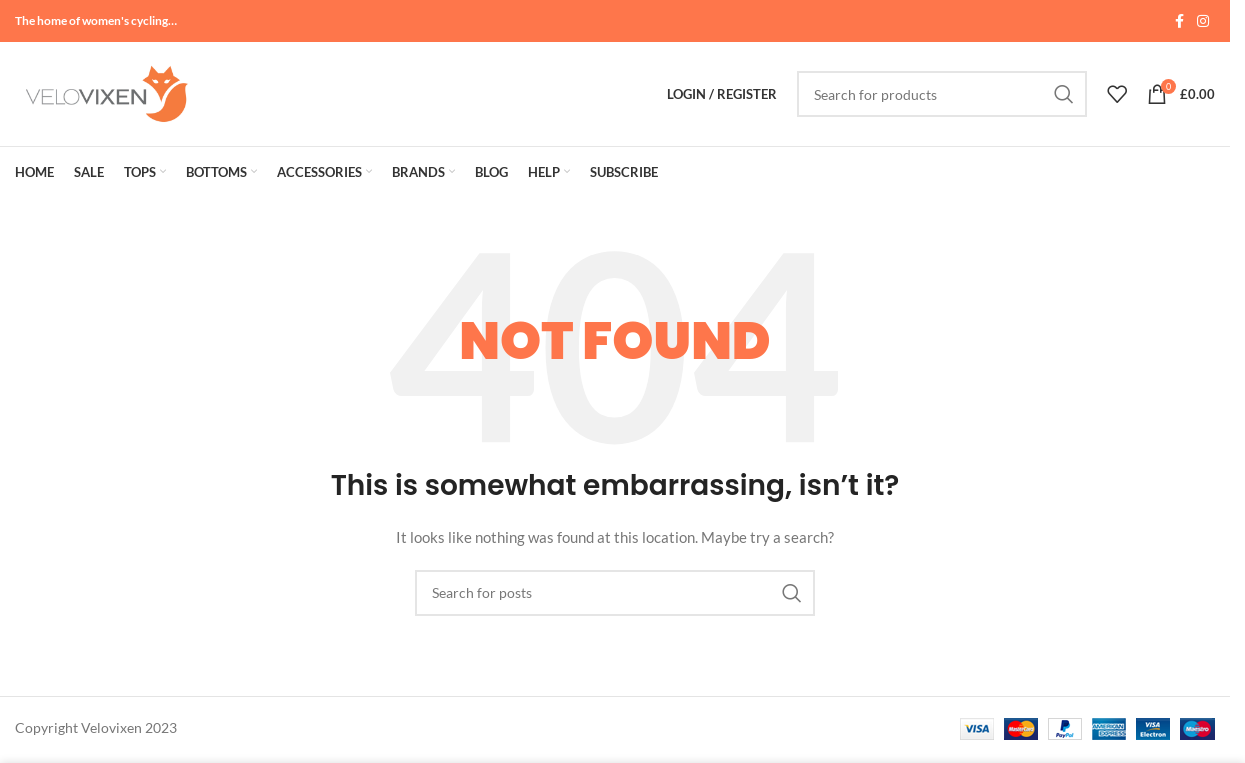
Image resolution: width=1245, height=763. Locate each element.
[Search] (942, 94)
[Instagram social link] (1203, 21)
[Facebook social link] (1179, 21)
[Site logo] (105, 92)
